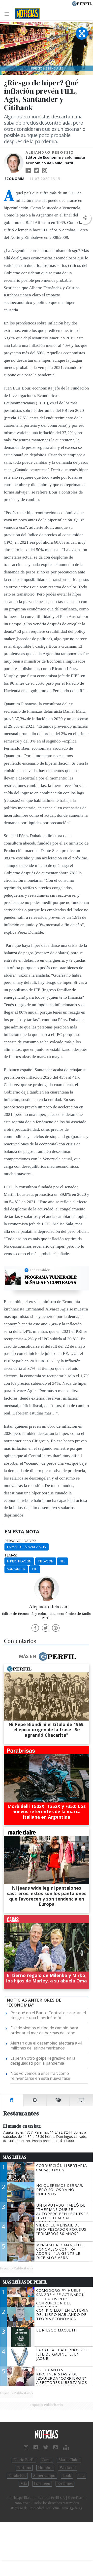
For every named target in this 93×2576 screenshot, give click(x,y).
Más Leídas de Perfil (25, 2282)
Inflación (45, 1561)
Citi (34, 1569)
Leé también (40, 1270)
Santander (16, 1569)
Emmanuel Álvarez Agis (26, 1547)
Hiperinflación (19, 1561)
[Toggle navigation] (8, 14)
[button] (85, 217)
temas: (10, 1555)
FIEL (62, 1561)
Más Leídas (14, 2157)
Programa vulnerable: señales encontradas (51, 1279)
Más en (47, 1656)
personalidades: (20, 1541)
